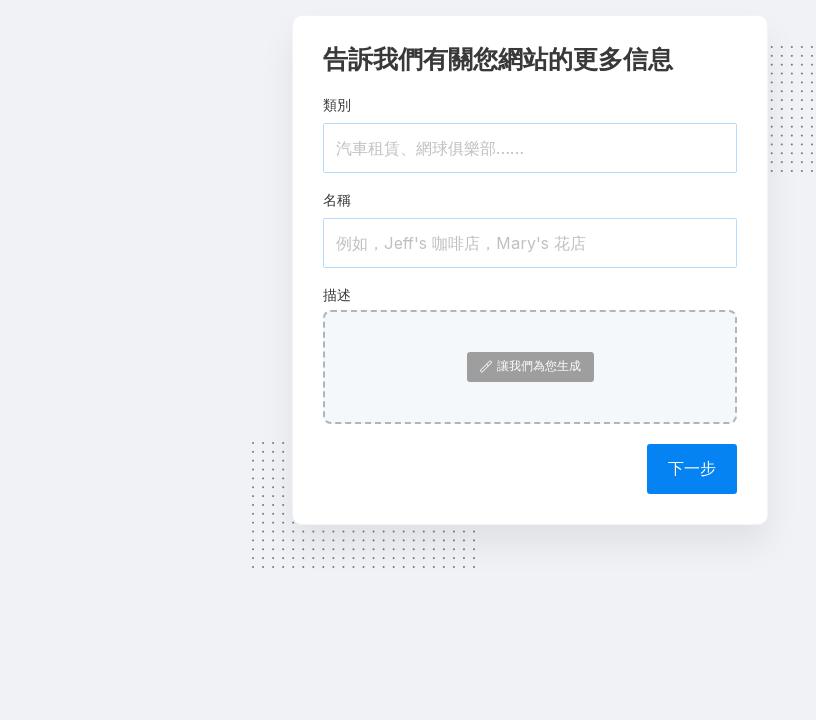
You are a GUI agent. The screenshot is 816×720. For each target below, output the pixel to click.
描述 (337, 294)
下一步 (692, 468)
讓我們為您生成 (530, 365)
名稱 (337, 199)
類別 (337, 104)
